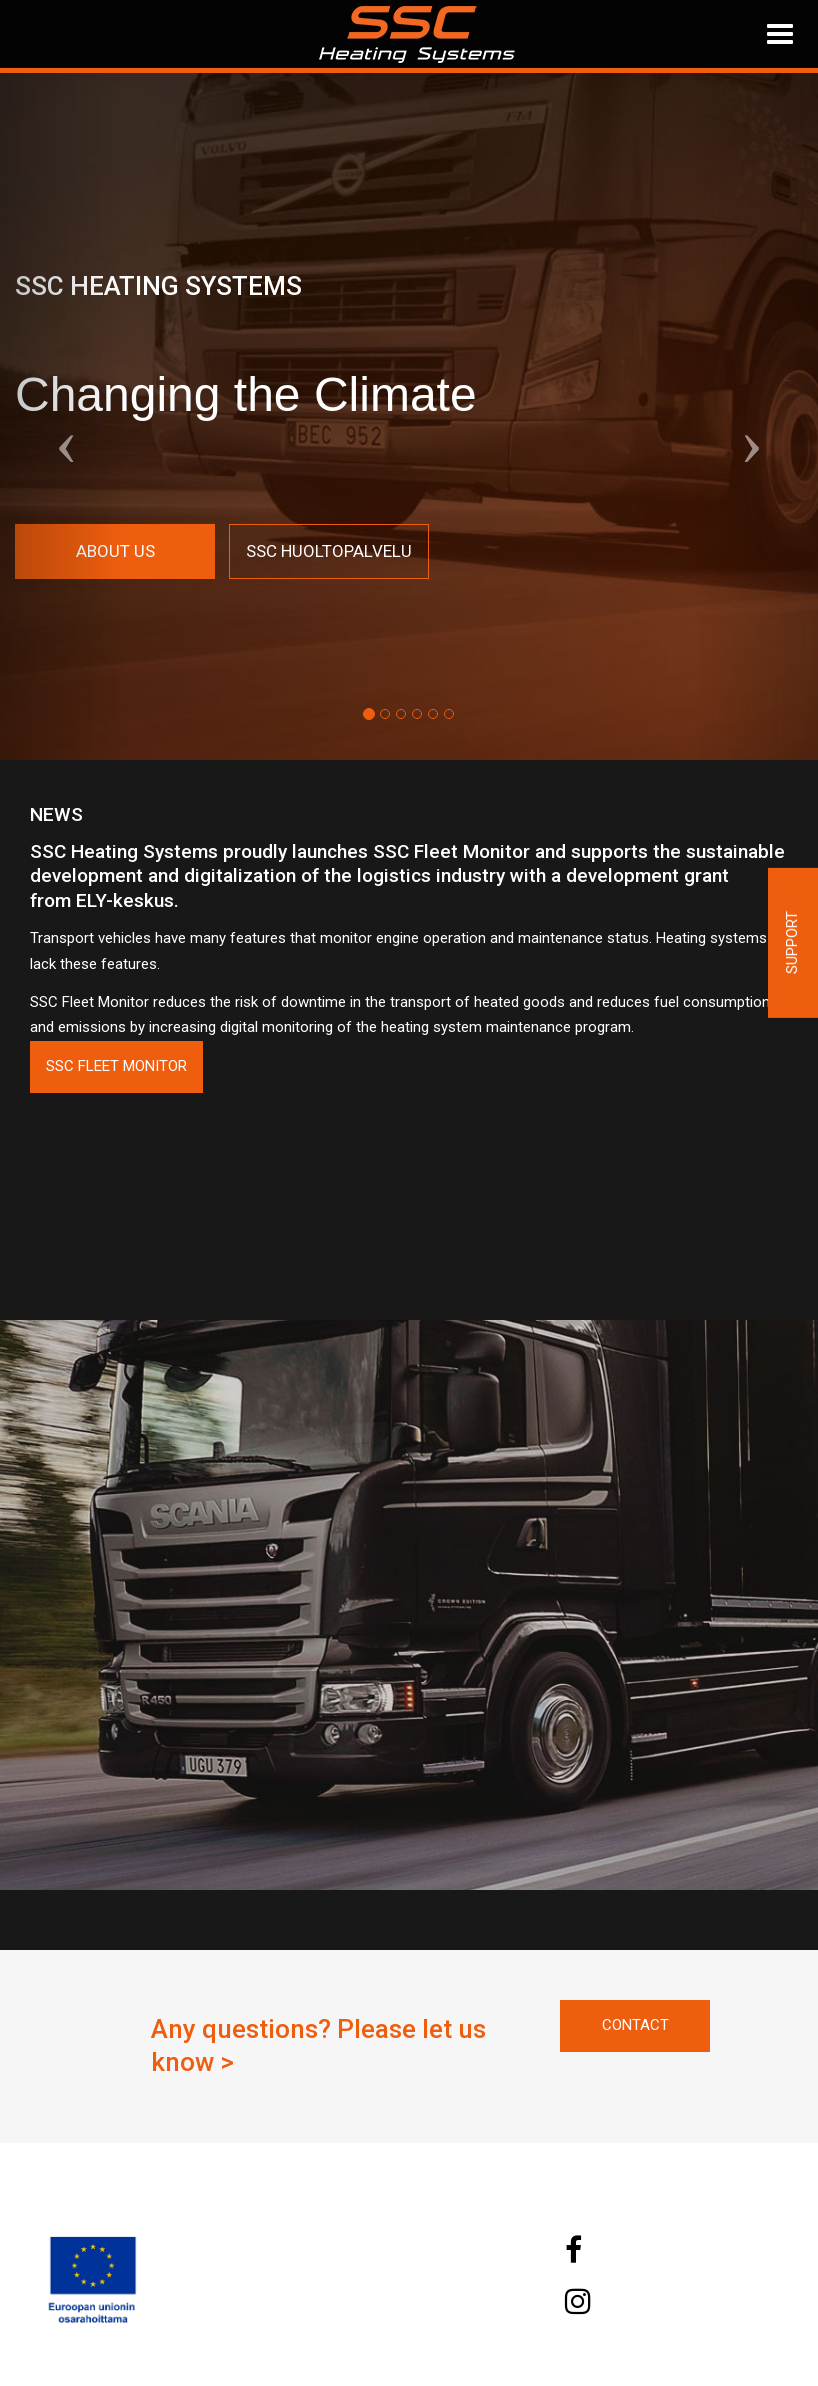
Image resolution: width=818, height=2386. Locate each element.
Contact (635, 2025)
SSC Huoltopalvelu (329, 551)
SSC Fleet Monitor (116, 1066)
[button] (61, 417)
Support (792, 942)
